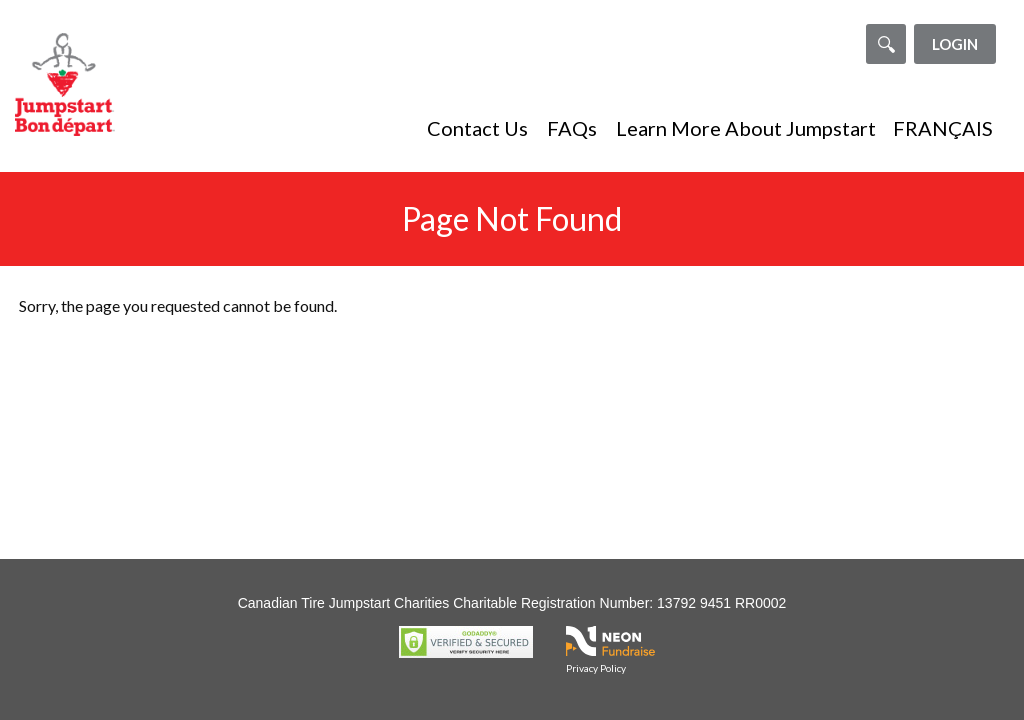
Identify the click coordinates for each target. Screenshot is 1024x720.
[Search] (886, 44)
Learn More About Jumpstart (746, 128)
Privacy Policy (596, 668)
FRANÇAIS (943, 128)
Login (955, 44)
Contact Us (477, 128)
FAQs (572, 128)
